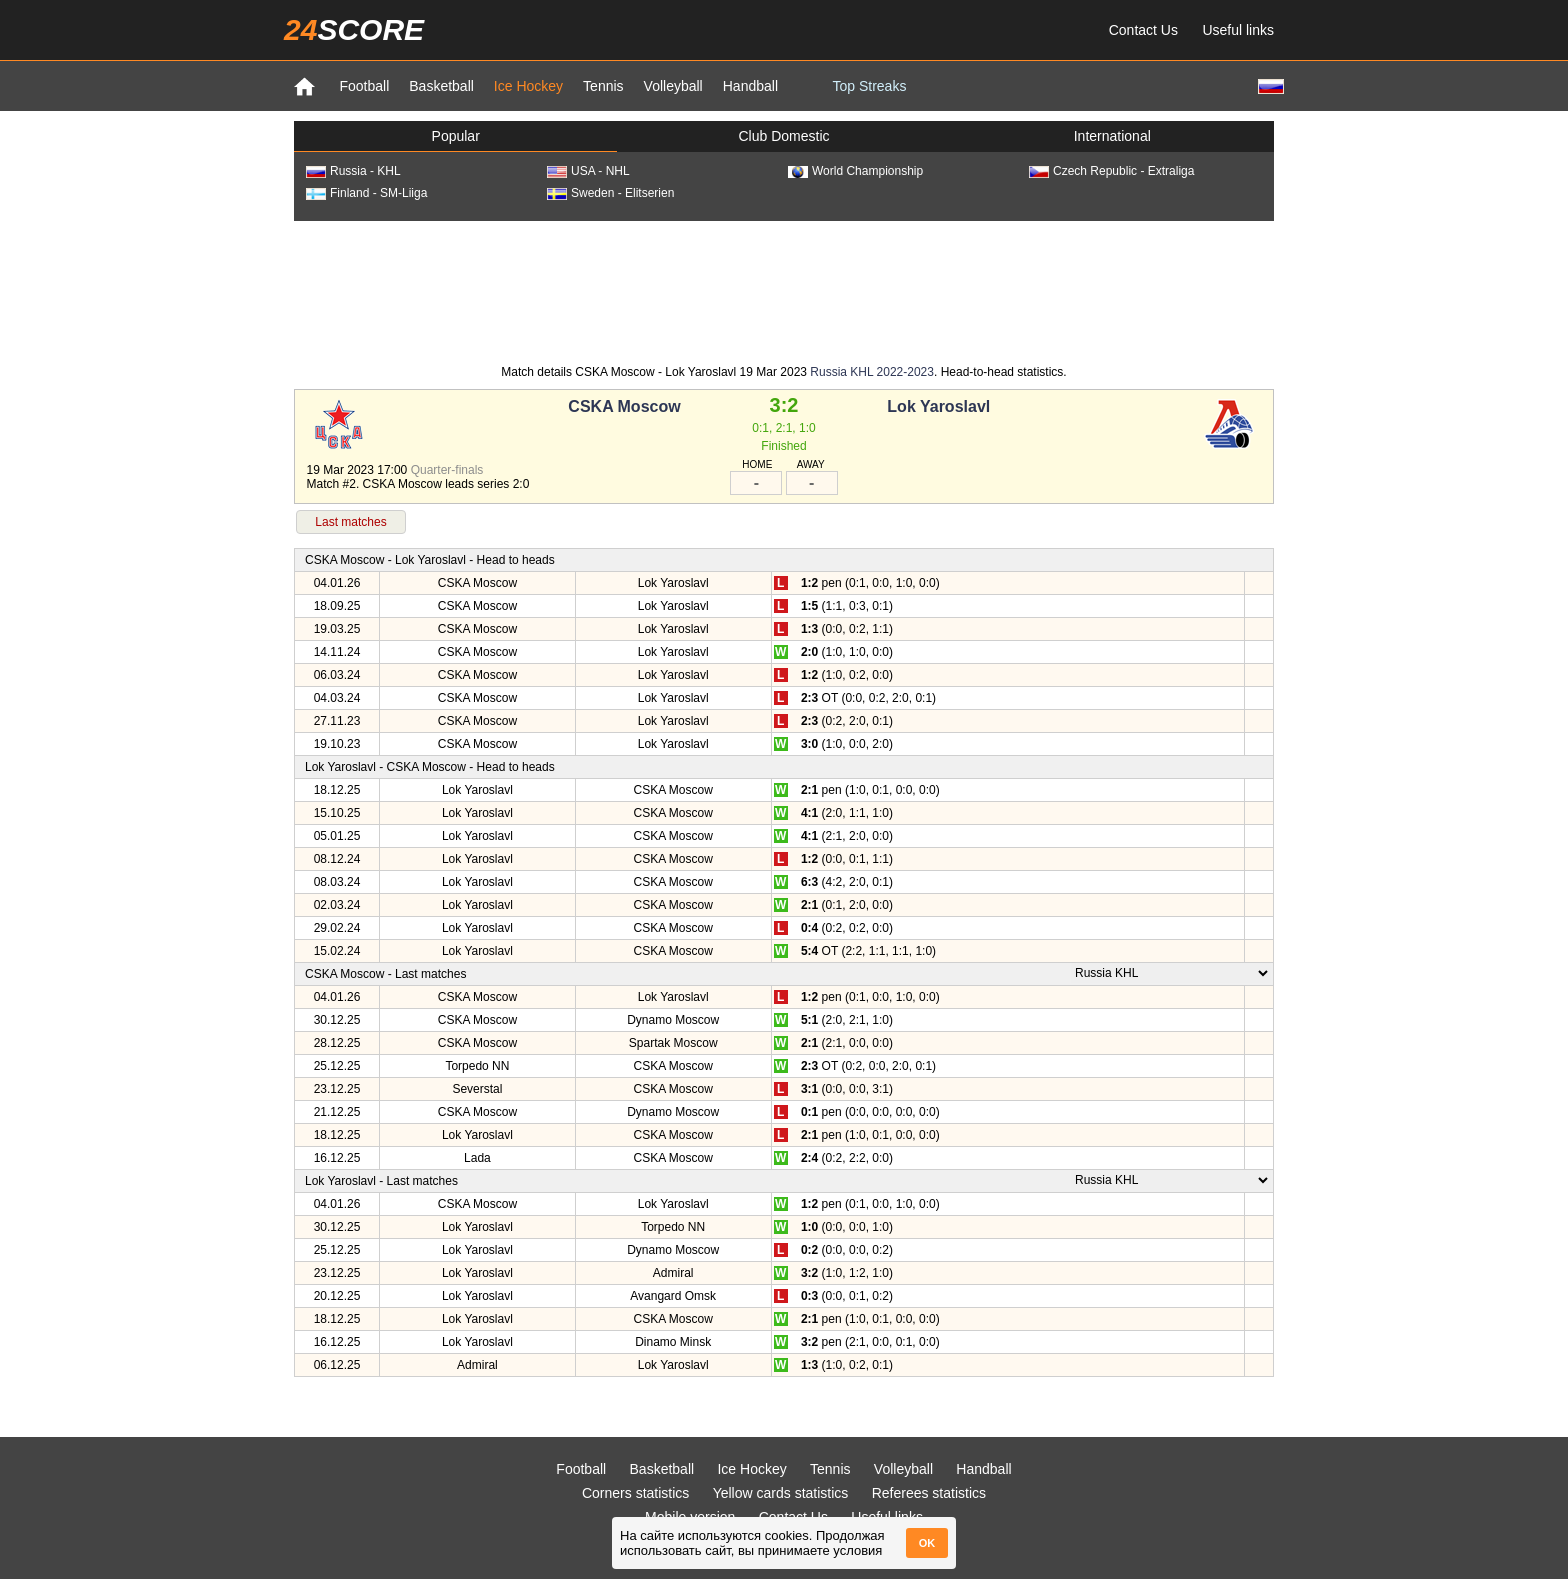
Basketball (441, 86)
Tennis (603, 86)
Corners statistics (635, 1493)
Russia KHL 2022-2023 (872, 372)
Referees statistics (929, 1493)
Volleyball (673, 86)
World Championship (855, 171)
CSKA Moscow (624, 406)
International (1112, 136)
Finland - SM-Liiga (366, 193)
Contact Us (1143, 30)
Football (364, 86)
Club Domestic (783, 136)
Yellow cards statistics (781, 1493)
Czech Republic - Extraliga (1111, 171)
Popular (456, 136)
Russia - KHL (353, 171)
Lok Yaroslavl (938, 406)
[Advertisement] (784, 291)
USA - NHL (588, 171)
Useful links (1238, 30)
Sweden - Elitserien (610, 193)
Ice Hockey (528, 86)
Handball (750, 86)
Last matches (350, 522)
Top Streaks (869, 86)
